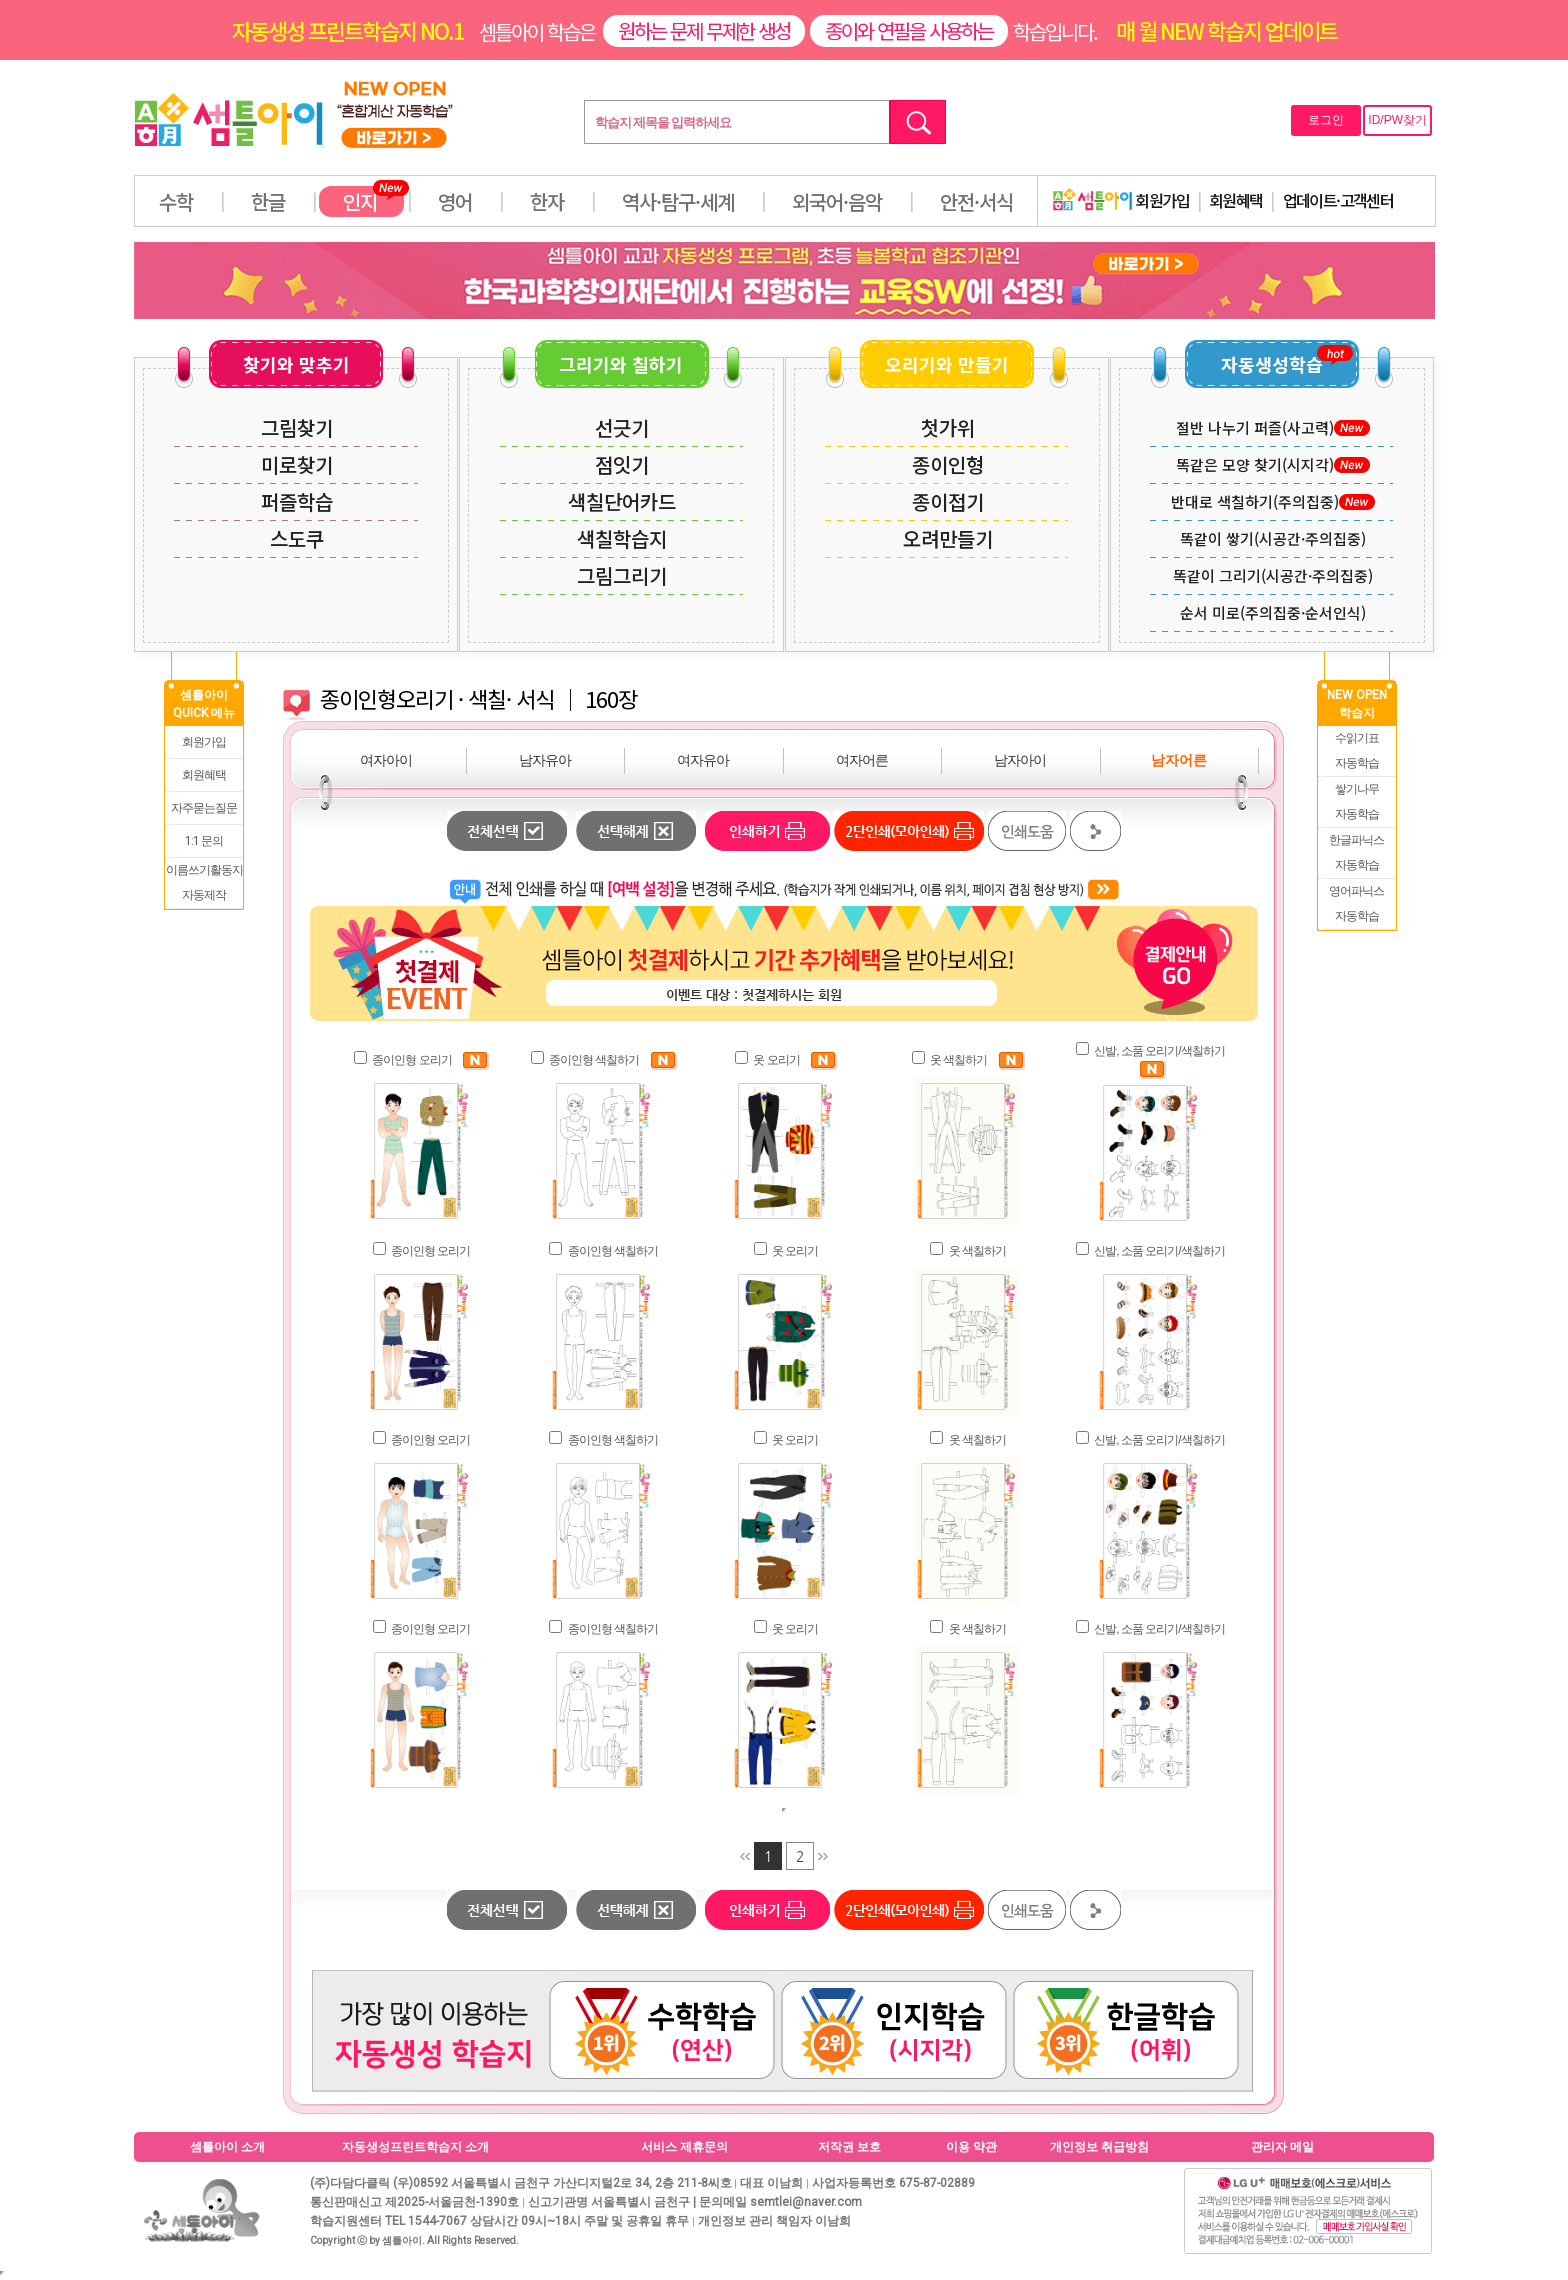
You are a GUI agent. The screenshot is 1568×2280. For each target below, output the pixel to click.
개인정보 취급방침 (1099, 2147)
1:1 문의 (204, 841)
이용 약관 (971, 2147)
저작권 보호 (849, 2147)
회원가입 (1121, 200)
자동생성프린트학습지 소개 (415, 2147)
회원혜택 (1236, 200)
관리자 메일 (1282, 2147)
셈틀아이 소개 (227, 2147)
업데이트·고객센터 (1338, 200)
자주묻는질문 (204, 808)
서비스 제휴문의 (684, 2147)
